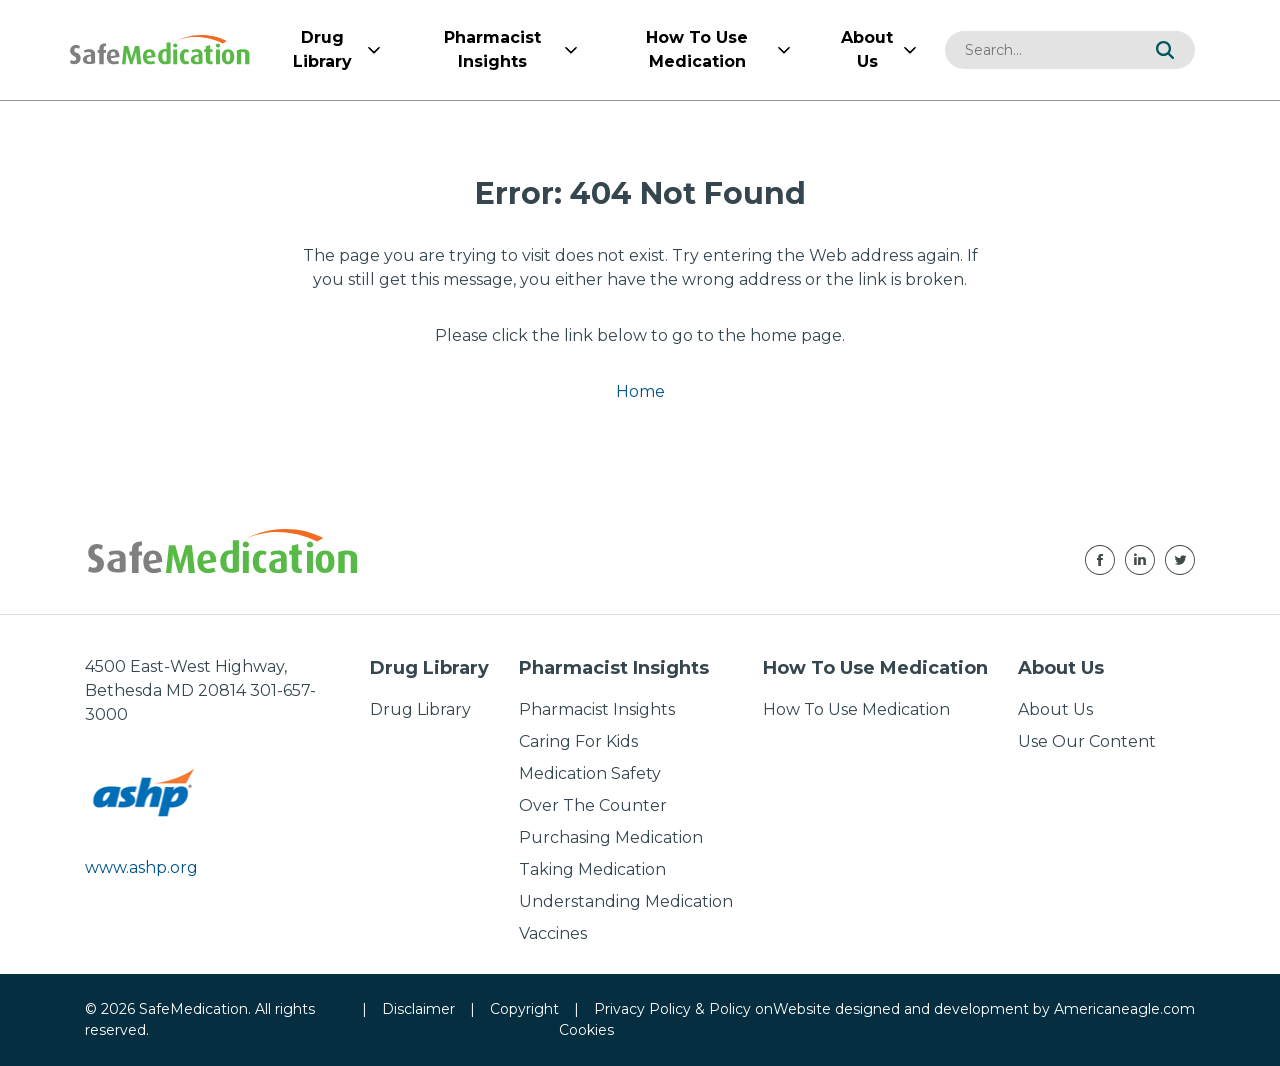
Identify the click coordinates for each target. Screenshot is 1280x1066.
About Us (1055, 709)
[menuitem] (322, 50)
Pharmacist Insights (597, 709)
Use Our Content (1087, 741)
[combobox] (1040, 50)
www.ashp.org (141, 867)
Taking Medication (592, 869)
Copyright (524, 1009)
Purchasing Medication (611, 837)
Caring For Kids (578, 741)
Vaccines (553, 933)
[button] (1165, 50)
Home (640, 391)
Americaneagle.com (1124, 1009)
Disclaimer (418, 1009)
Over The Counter (593, 805)
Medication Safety (590, 773)
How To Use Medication (856, 709)
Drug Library (420, 709)
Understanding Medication (626, 901)
